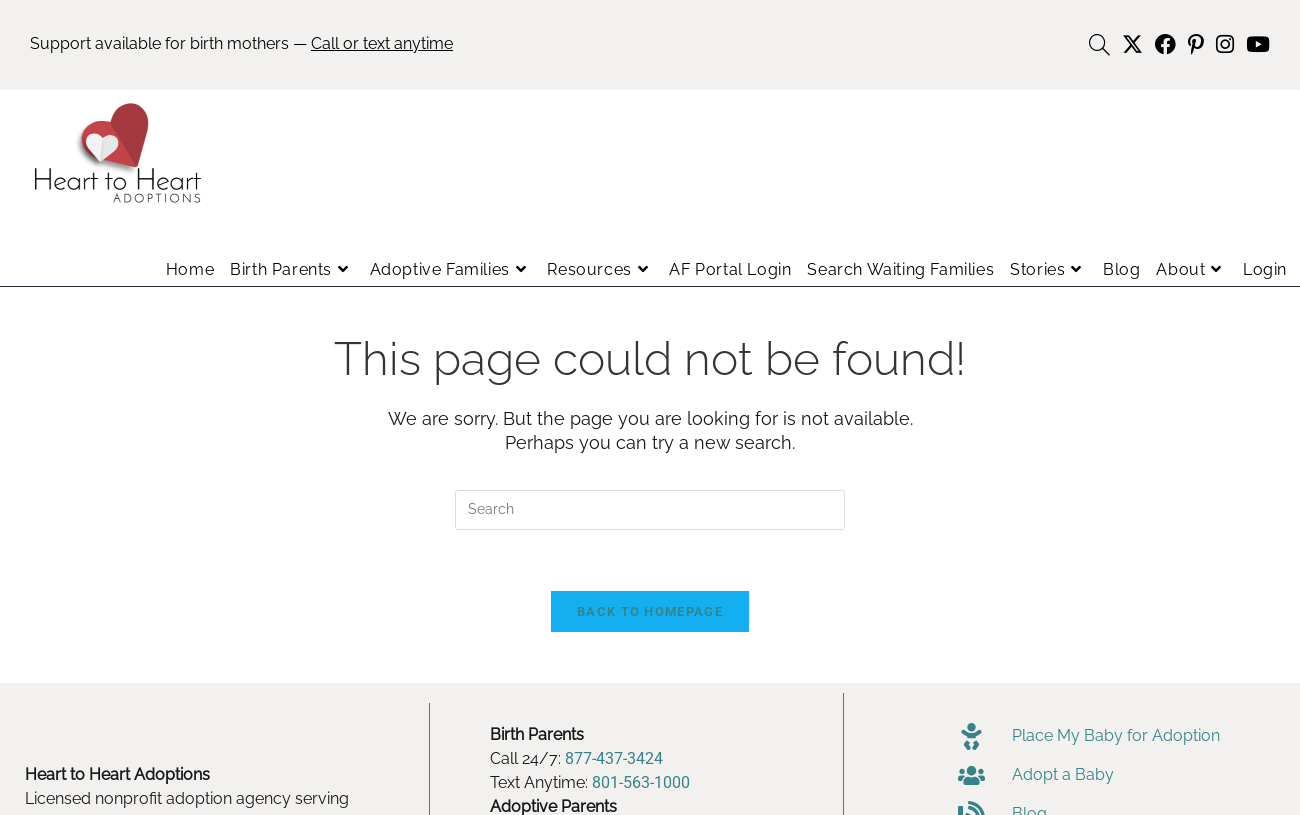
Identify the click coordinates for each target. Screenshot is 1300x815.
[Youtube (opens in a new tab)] (1255, 44)
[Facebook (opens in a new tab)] (1165, 44)
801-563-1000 (641, 782)
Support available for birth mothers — (241, 43)
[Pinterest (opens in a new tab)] (1196, 44)
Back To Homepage (650, 611)
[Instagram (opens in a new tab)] (1225, 44)
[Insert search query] (650, 510)
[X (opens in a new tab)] (1132, 44)
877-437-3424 (614, 758)
